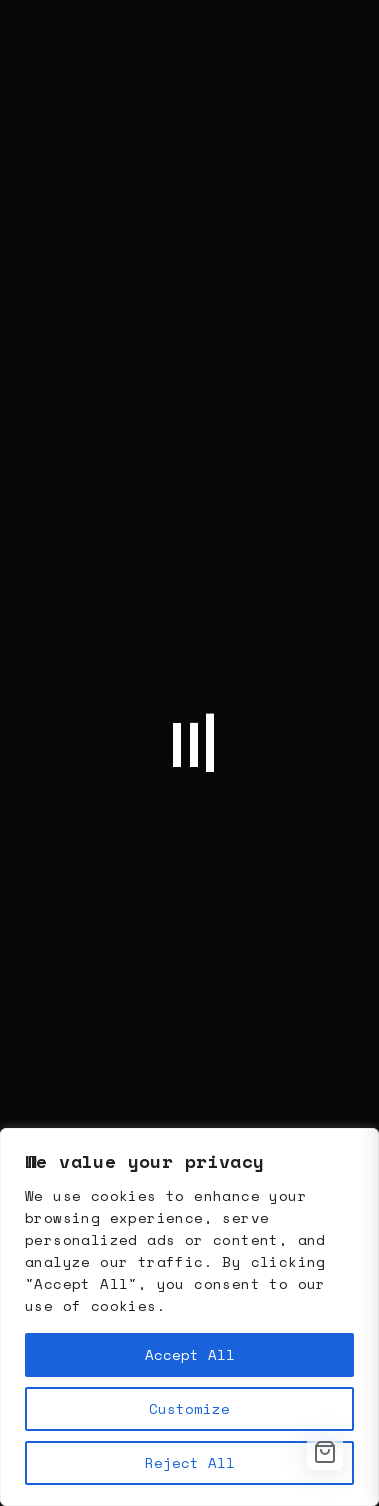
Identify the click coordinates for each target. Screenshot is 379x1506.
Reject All (190, 1462)
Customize (189, 1408)
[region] (189, 1317)
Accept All (190, 1354)
